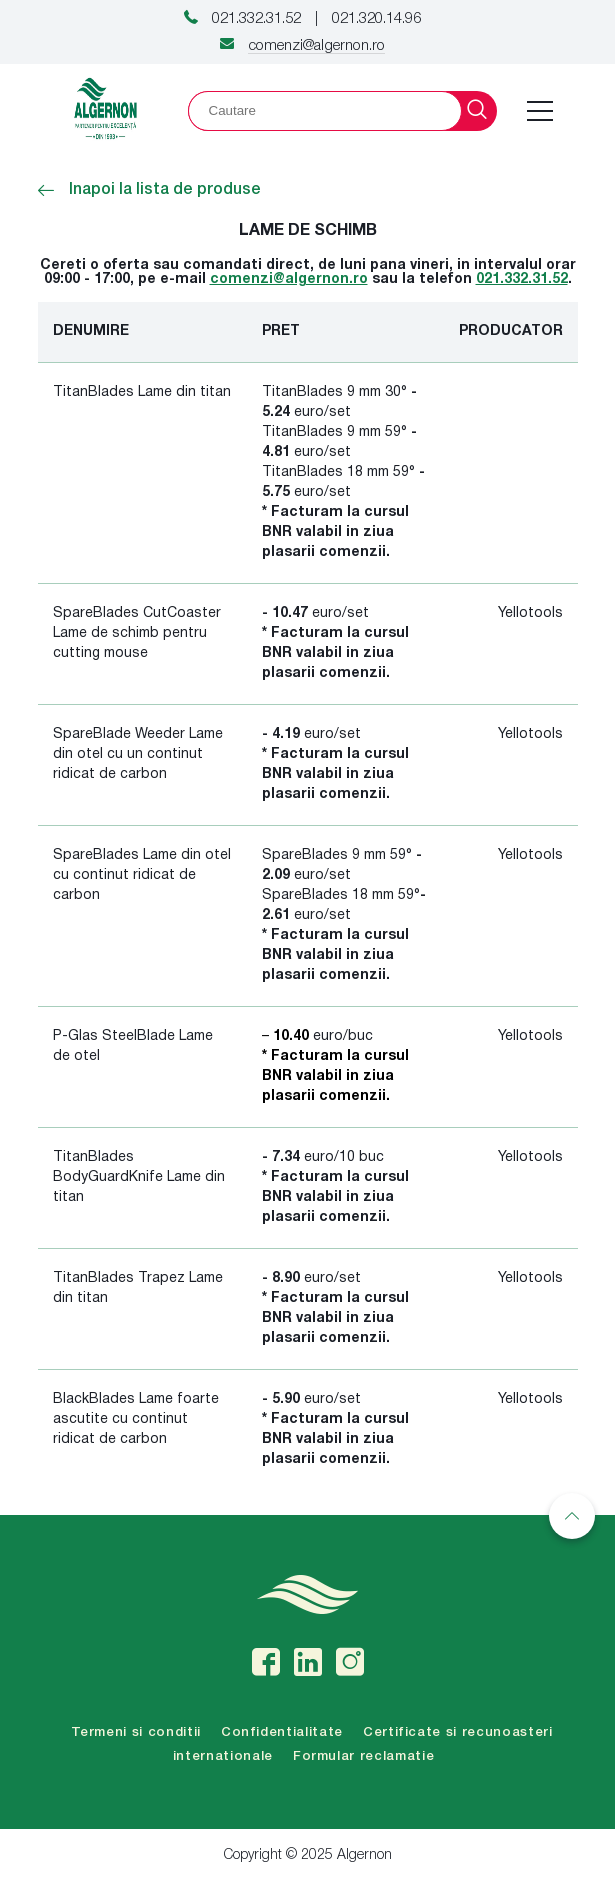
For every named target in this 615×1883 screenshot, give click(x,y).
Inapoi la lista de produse (149, 190)
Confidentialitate (282, 1732)
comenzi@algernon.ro (316, 46)
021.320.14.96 (376, 19)
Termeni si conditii (136, 1732)
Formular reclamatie (363, 1756)
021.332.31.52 (256, 19)
